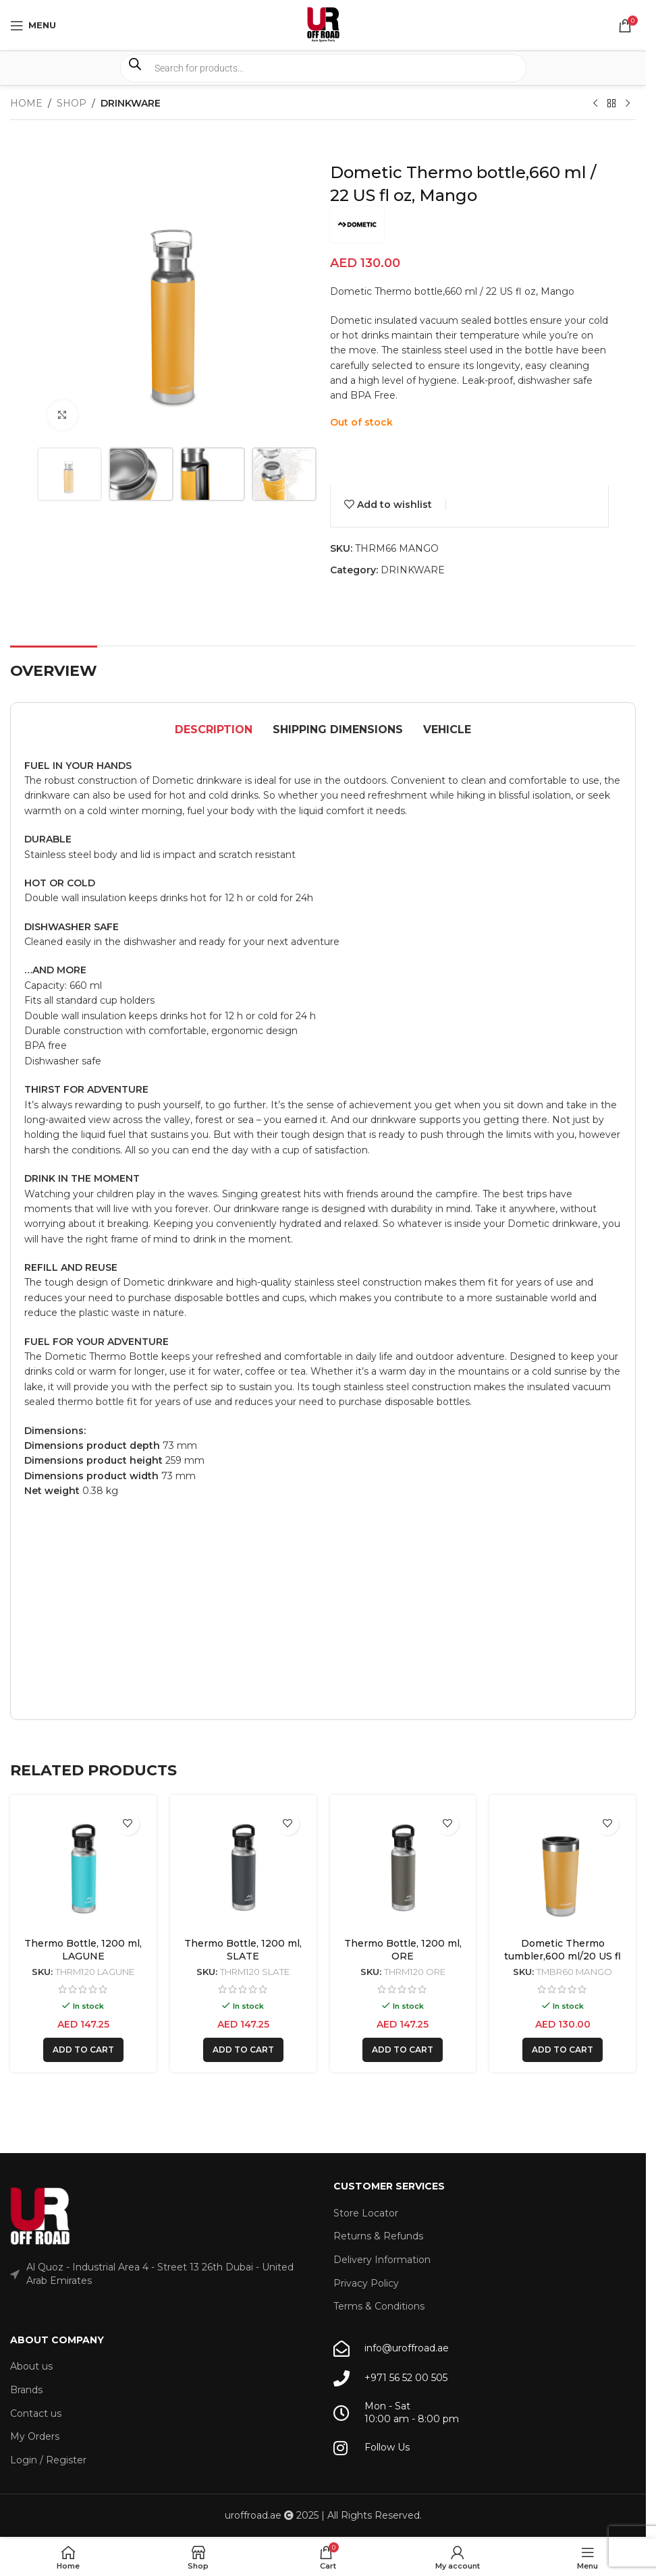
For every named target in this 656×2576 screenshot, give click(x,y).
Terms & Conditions (379, 2306)
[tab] (213, 730)
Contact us (35, 2413)
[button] (83, 2050)
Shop (71, 103)
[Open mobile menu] (33, 25)
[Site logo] (323, 24)
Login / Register (48, 2460)
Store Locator (365, 2213)
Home (26, 103)
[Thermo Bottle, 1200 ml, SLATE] (243, 1868)
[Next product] (628, 104)
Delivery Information (382, 2260)
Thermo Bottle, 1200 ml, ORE (403, 1950)
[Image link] (40, 2216)
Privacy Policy (366, 2283)
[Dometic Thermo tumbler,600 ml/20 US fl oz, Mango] (562, 1868)
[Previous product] (595, 104)
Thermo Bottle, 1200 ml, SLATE (243, 1950)
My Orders (34, 2436)
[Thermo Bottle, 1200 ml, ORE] (403, 1868)
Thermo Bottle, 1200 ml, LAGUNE (83, 1950)
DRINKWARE (131, 103)
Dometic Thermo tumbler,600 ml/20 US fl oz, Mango (562, 1956)
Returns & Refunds (378, 2236)
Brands (26, 2390)
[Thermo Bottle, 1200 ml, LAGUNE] (83, 1868)
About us (31, 2366)
